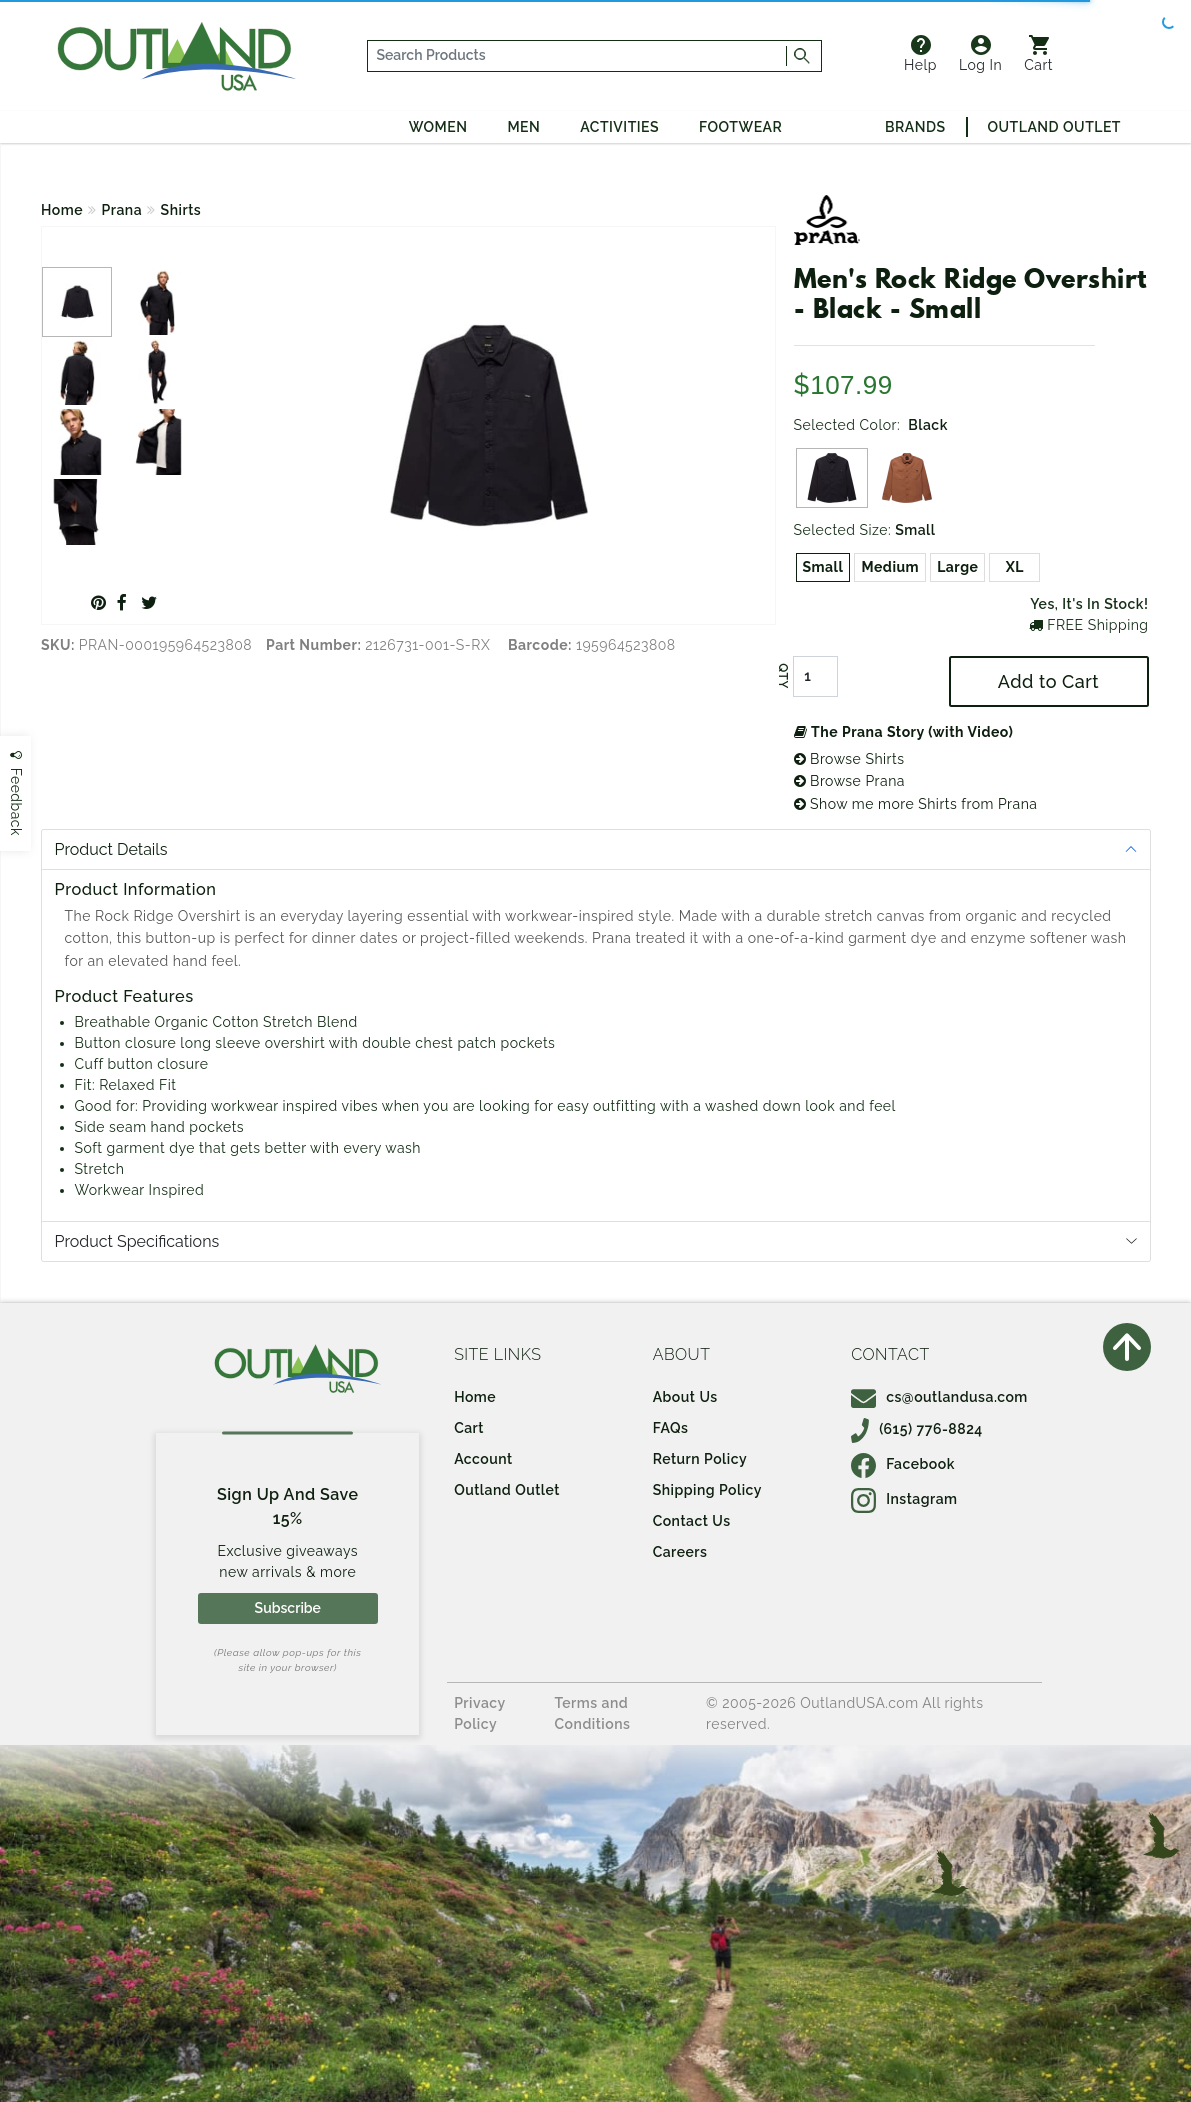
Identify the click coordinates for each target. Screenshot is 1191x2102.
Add (1048, 681)
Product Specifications (137, 1241)
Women (438, 127)
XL (1015, 567)
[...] (577, 56)
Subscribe (288, 1608)
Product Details (111, 849)
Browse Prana (849, 781)
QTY (782, 676)
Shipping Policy (707, 1490)
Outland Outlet (1054, 127)
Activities (619, 127)
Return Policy (700, 1459)
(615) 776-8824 (917, 1429)
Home (62, 210)
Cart (1038, 54)
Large (957, 567)
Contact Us (692, 1521)
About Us (685, 1397)
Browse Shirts (849, 759)
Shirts (181, 210)
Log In (980, 54)
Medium (890, 567)
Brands (915, 127)
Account (483, 1459)
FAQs (671, 1428)
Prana (122, 210)
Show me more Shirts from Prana (916, 804)
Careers (680, 1552)
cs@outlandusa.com (939, 1397)
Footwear (740, 127)
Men (523, 127)
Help (920, 54)
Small (823, 567)
